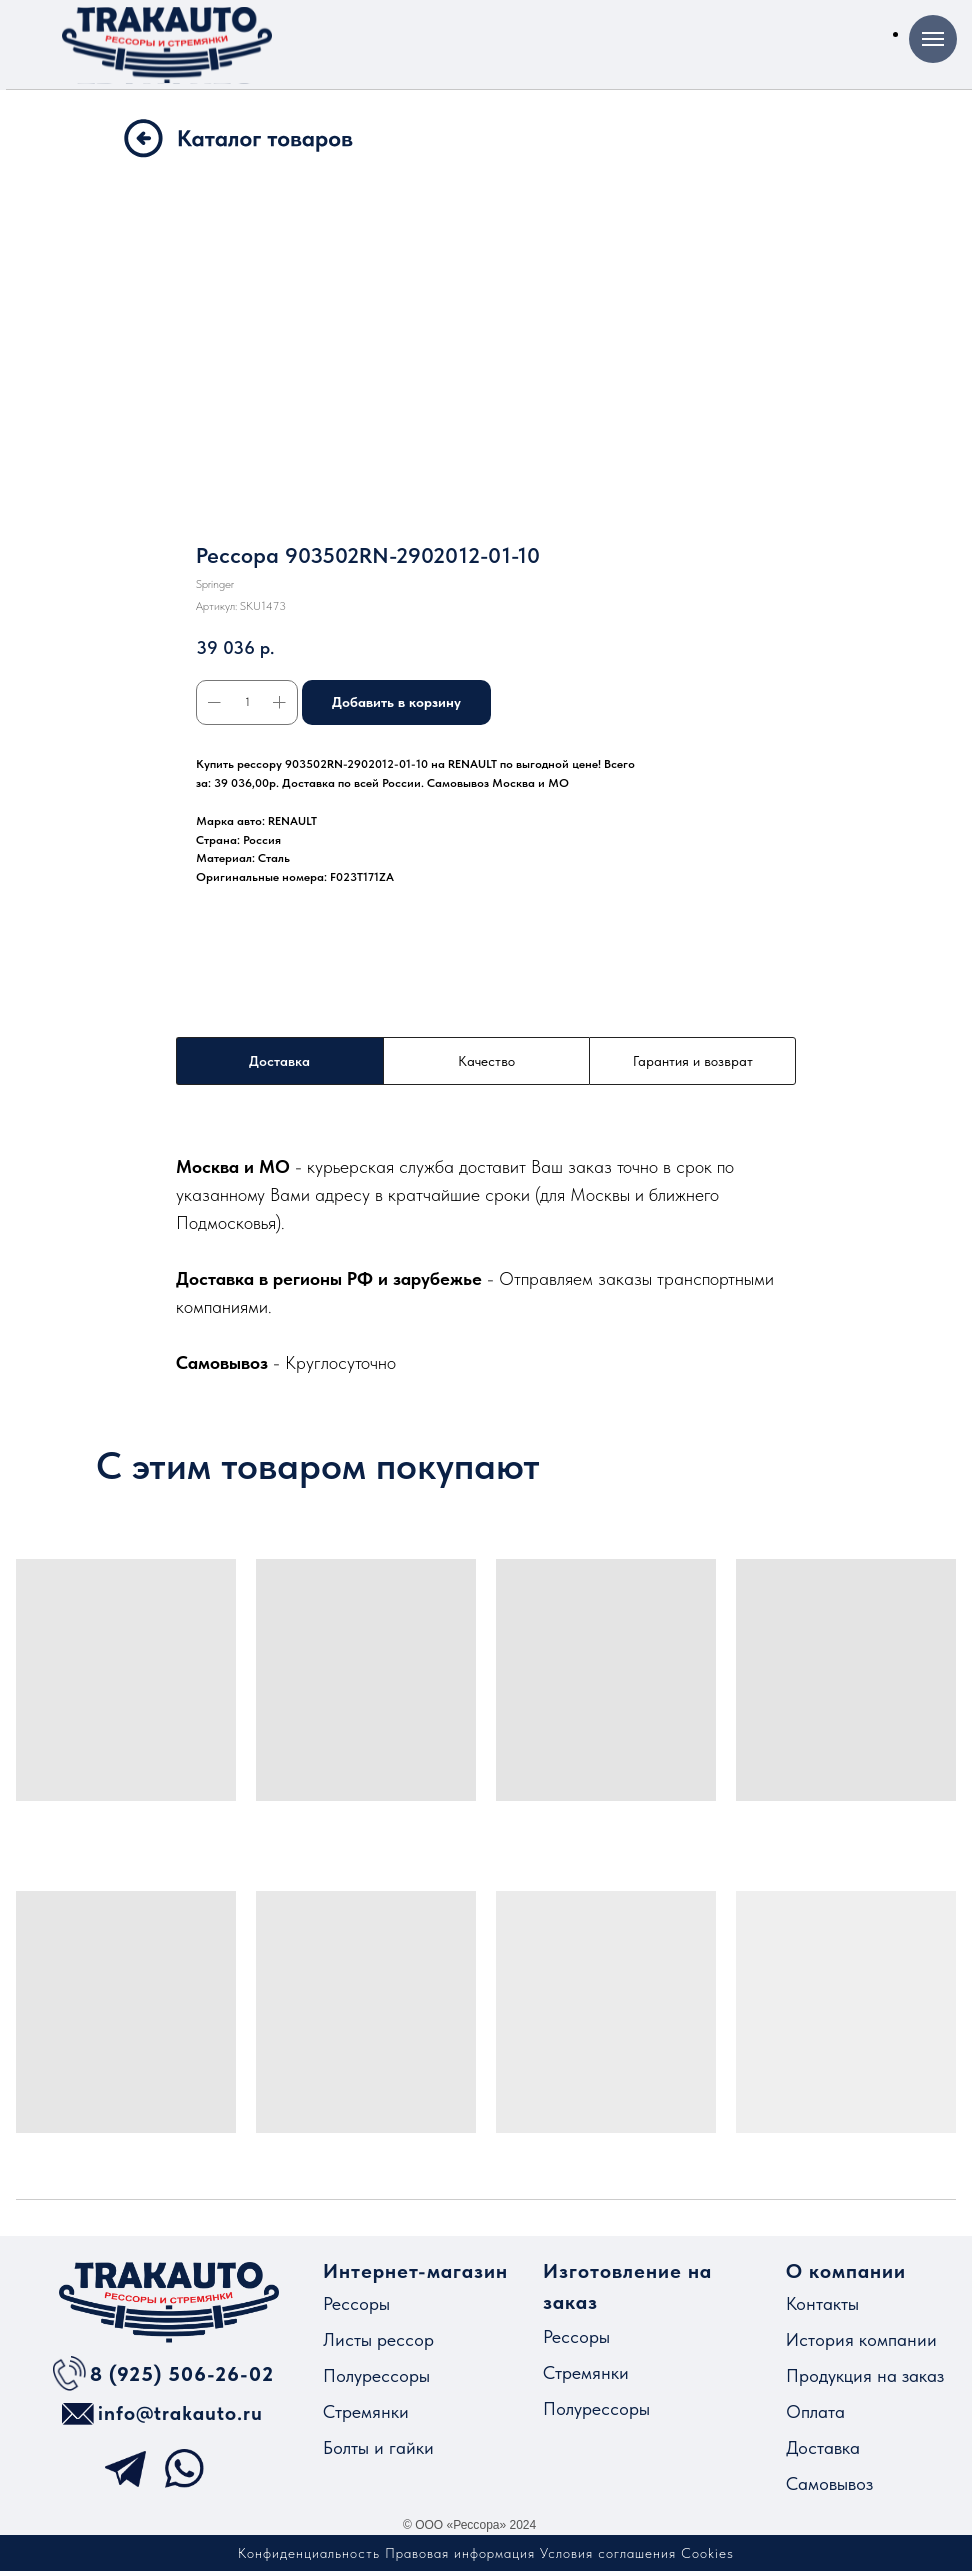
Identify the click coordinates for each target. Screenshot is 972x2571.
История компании (861, 2339)
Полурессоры (376, 2375)
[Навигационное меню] (933, 39)
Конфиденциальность (309, 2553)
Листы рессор (378, 2339)
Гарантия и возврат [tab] (693, 1061)
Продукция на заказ (865, 2375)
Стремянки (366, 2411)
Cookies (707, 2553)
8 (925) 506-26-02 (182, 2374)
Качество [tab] (486, 1061)
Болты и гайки (378, 2447)
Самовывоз (829, 2483)
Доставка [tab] (279, 1061)
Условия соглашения (608, 2553)
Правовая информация (460, 2553)
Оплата (815, 2411)
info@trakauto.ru (180, 2413)
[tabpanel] (486, 1263)
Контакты (822, 2303)
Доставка (823, 2447)
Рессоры (356, 2303)
